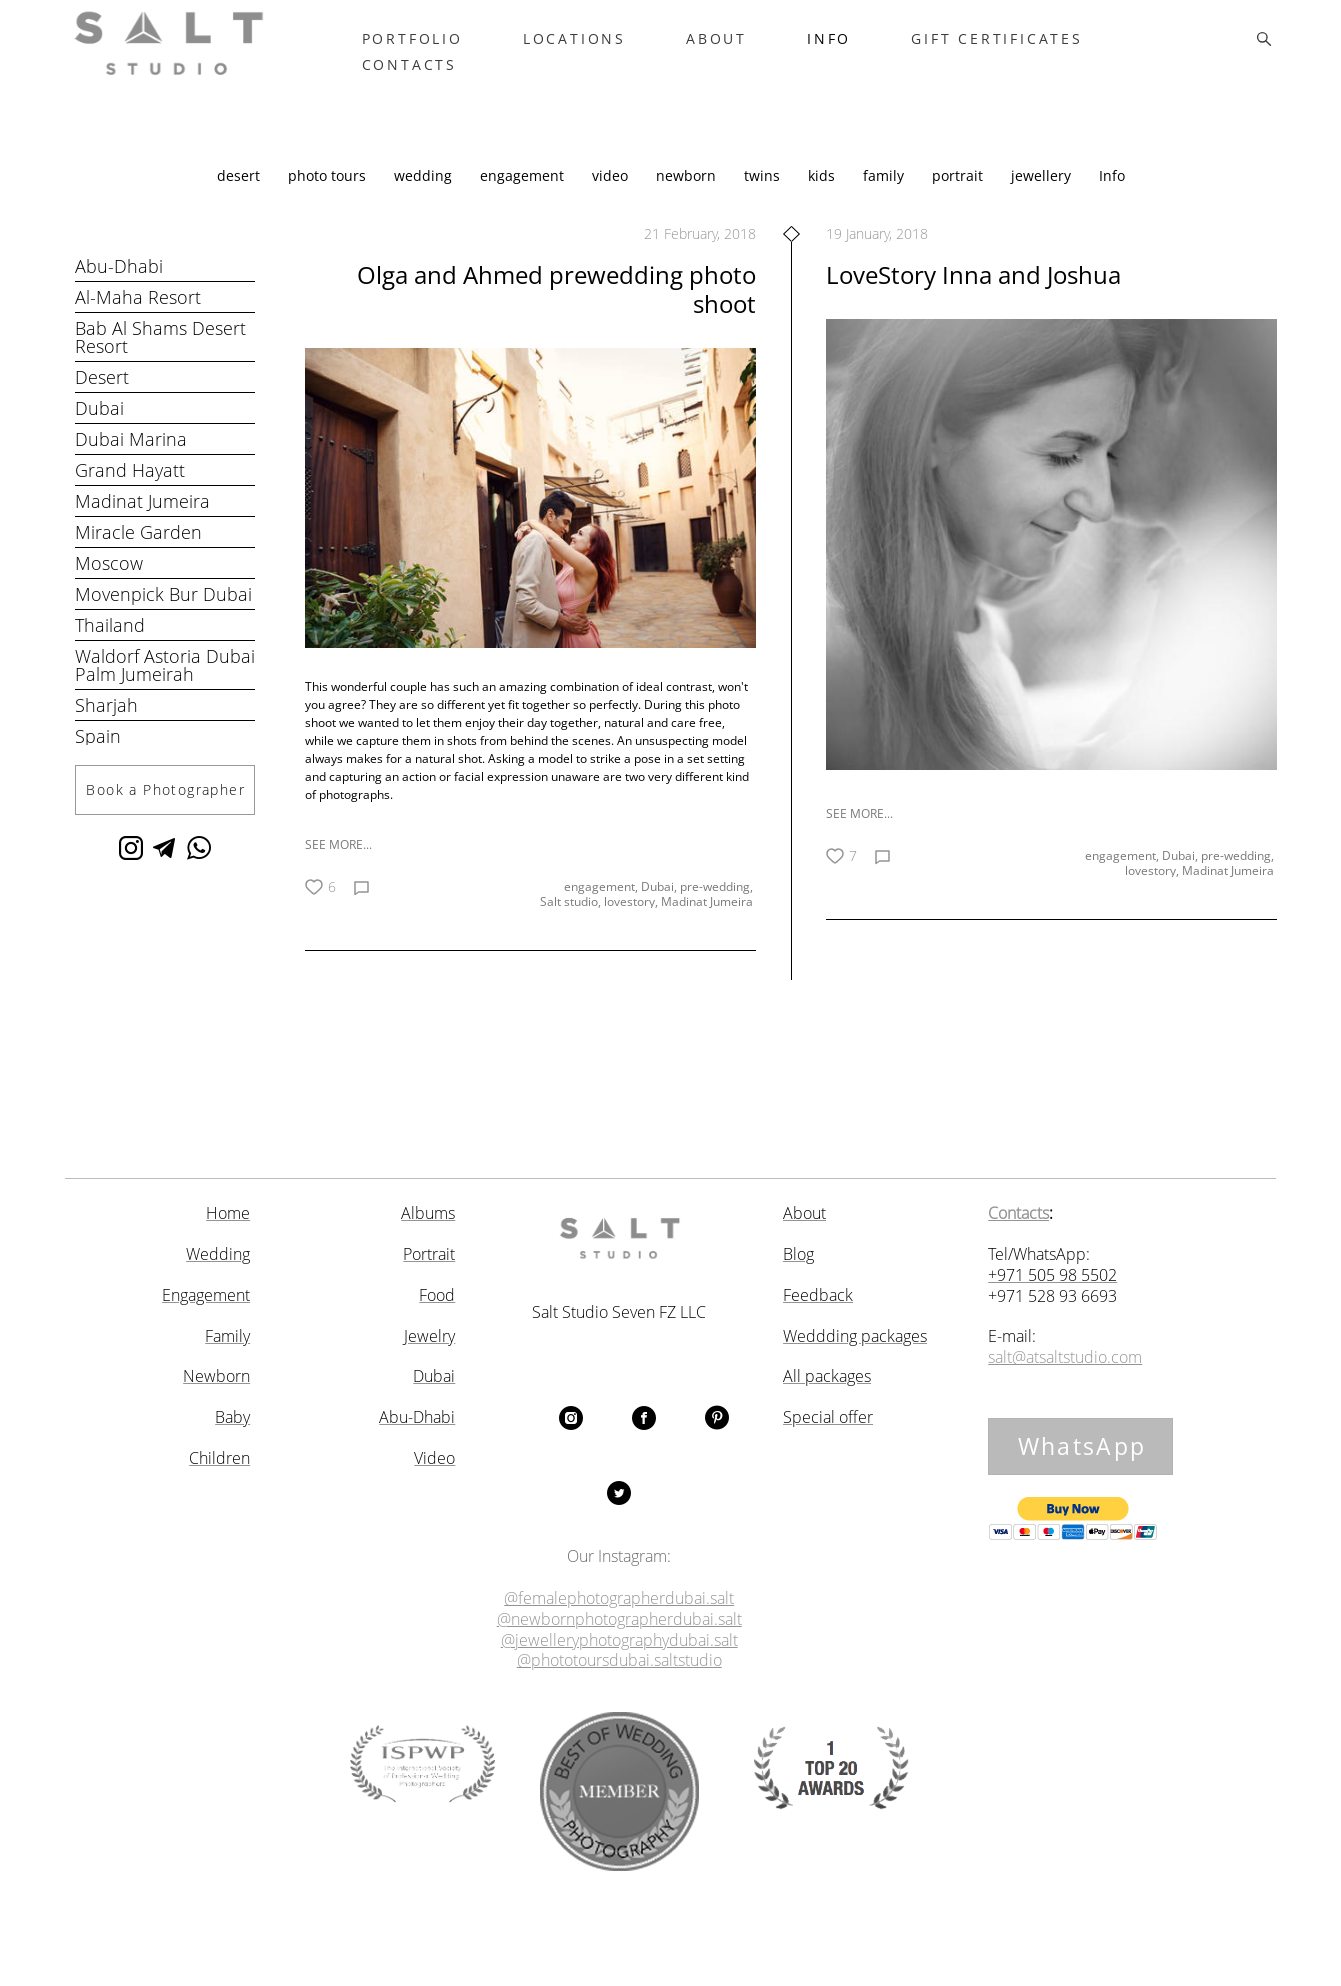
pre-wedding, (718, 910)
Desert (102, 399)
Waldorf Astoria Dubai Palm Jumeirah (165, 687)
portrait (959, 197)
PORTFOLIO (455, 50)
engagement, (602, 910)
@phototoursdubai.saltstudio (619, 1660)
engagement (524, 197)
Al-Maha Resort (138, 319)
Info (1112, 197)
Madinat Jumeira (142, 523)
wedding (425, 197)
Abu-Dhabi (119, 288)
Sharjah (106, 727)
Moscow (109, 585)
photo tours (329, 197)
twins (764, 197)
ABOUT (759, 50)
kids (823, 197)
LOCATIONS (617, 50)
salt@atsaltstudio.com (1065, 1357)
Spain (98, 758)
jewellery (1043, 197)
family (885, 197)
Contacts (1018, 1213)
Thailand (110, 647)
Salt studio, (572, 926)
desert (240, 197)
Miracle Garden (138, 554)
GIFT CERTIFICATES (1041, 50)
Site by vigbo (670, 1938)
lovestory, (632, 926)
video (612, 197)
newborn (688, 197)
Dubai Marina (131, 461)
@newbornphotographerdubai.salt (619, 1619)
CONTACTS (452, 76)
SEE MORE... (338, 866)
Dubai (99, 430)
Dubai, (660, 910)
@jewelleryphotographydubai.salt (619, 1639)
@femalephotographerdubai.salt (619, 1598)
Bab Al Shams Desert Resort (160, 359)
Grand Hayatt (130, 492)
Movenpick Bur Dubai (163, 616)
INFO (872, 50)
